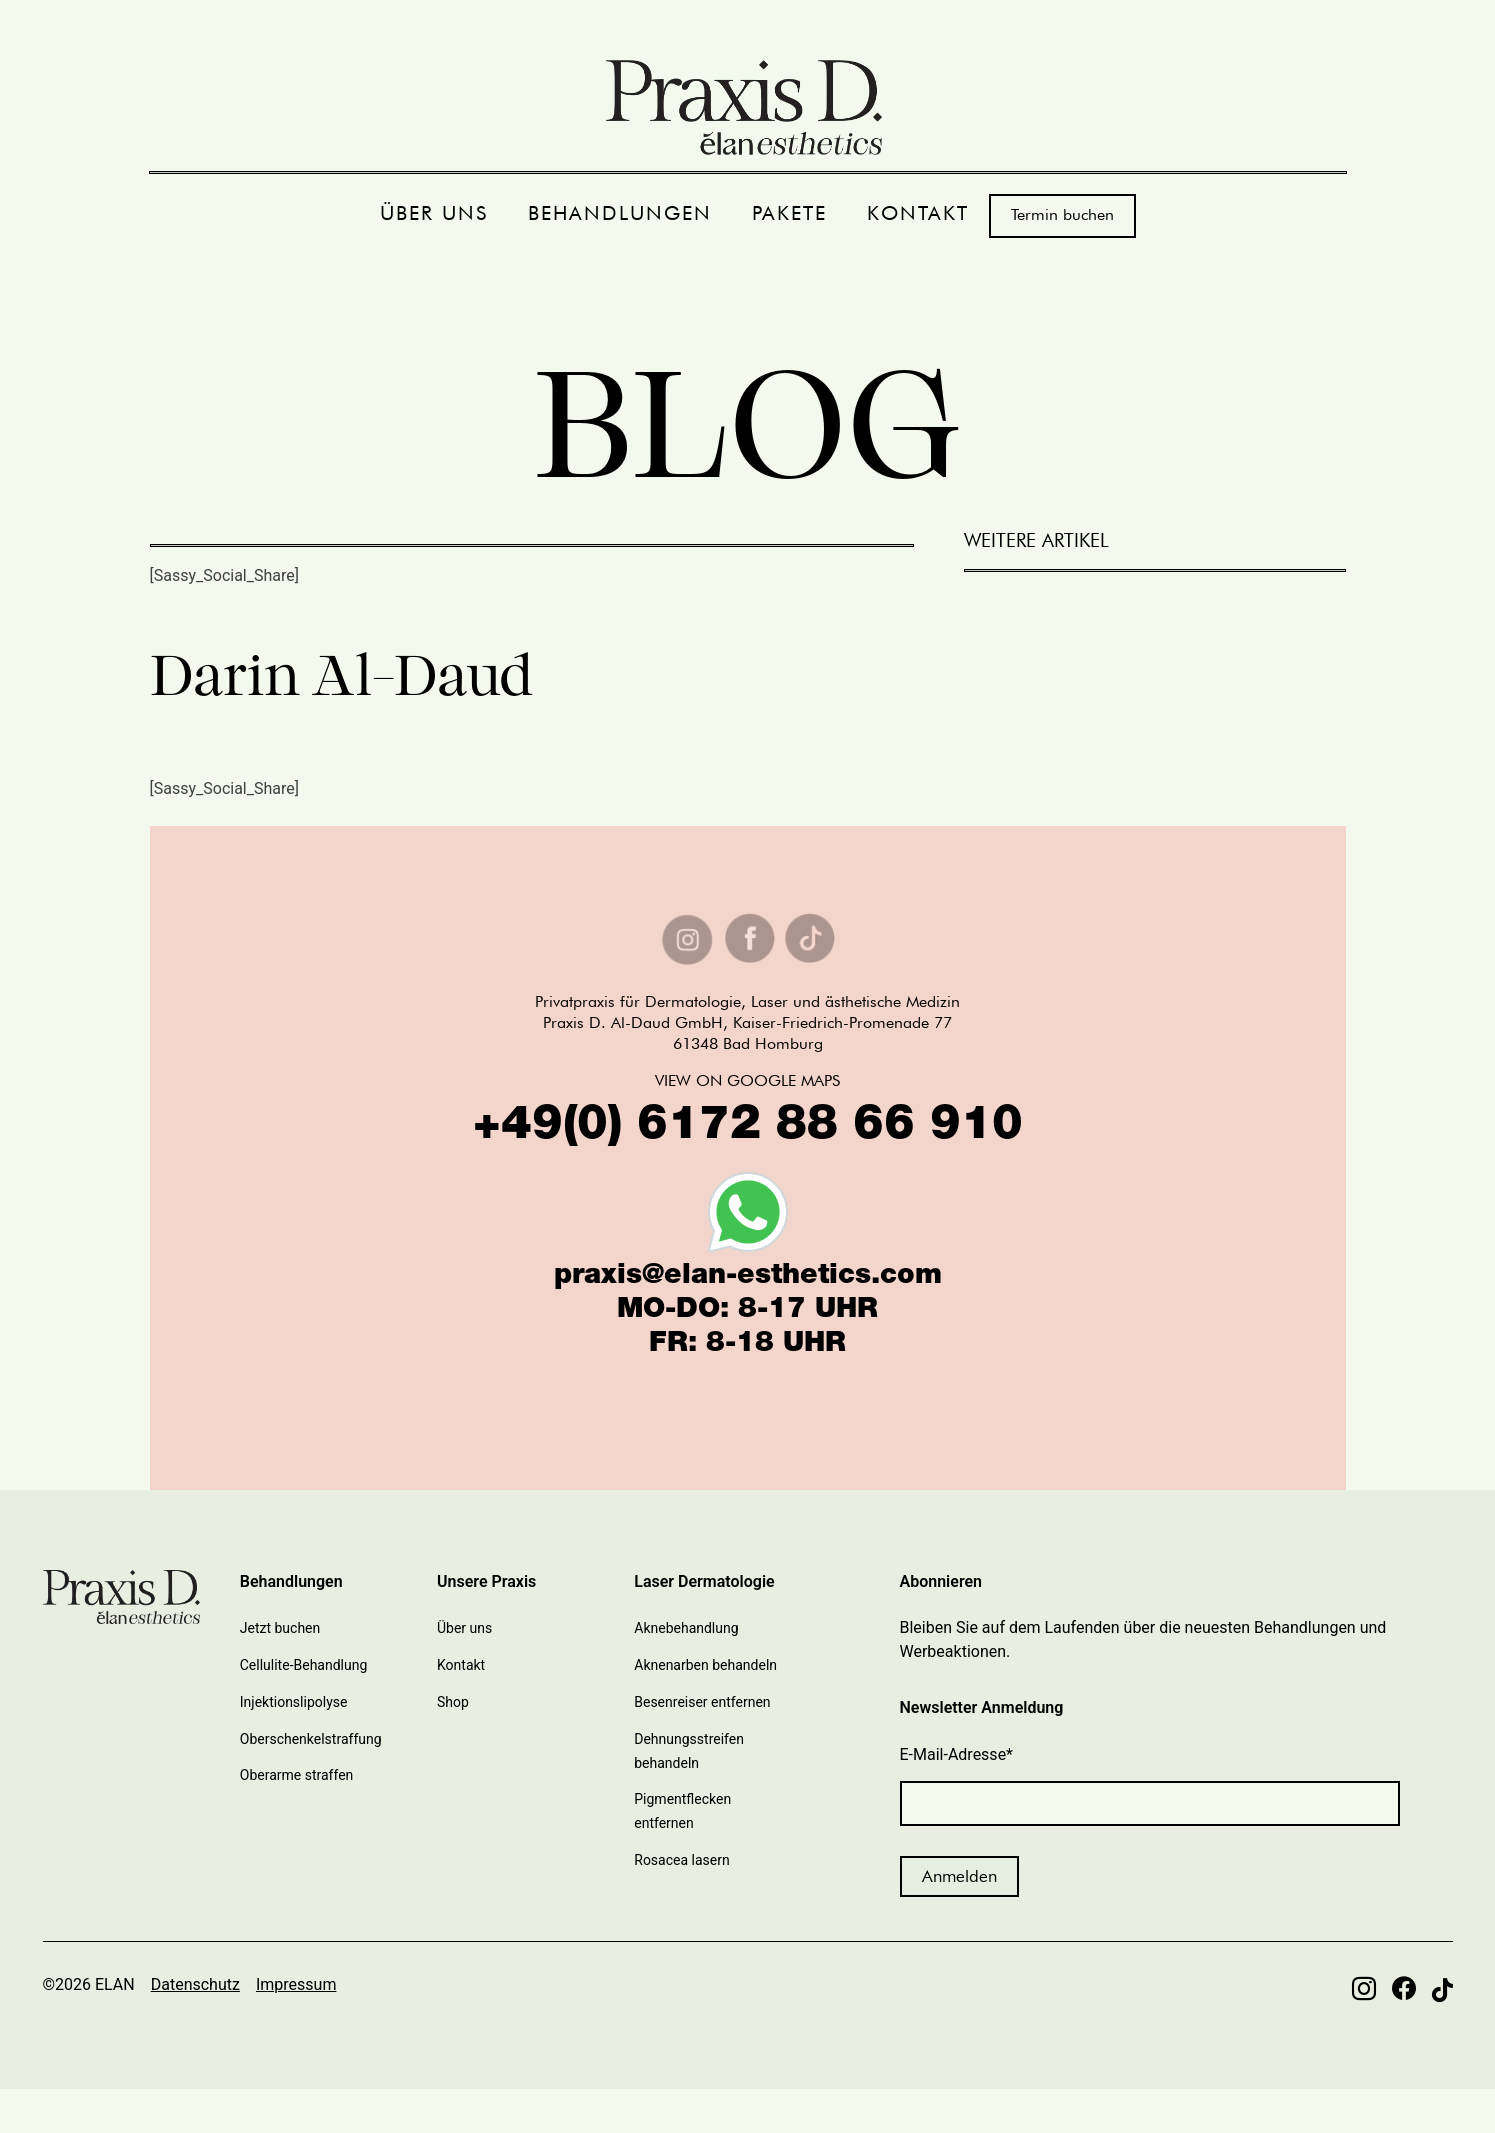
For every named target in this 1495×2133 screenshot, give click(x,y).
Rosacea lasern (681, 1860)
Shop (453, 1702)
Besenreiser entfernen (702, 1702)
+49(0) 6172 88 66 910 (748, 1128)
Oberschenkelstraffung (311, 1739)
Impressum (296, 1984)
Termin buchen (1062, 214)
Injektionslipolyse (294, 1702)
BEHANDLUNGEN (620, 213)
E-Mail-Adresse (957, 1754)
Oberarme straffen (297, 1775)
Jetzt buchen (280, 1628)
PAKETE (789, 213)
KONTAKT (918, 213)
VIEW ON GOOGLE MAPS (747, 1080)
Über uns (464, 1628)
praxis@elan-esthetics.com (748, 1277)
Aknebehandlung (686, 1628)
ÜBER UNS (434, 213)
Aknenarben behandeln (705, 1665)
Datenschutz (195, 1984)
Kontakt (461, 1665)
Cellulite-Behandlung (304, 1665)
